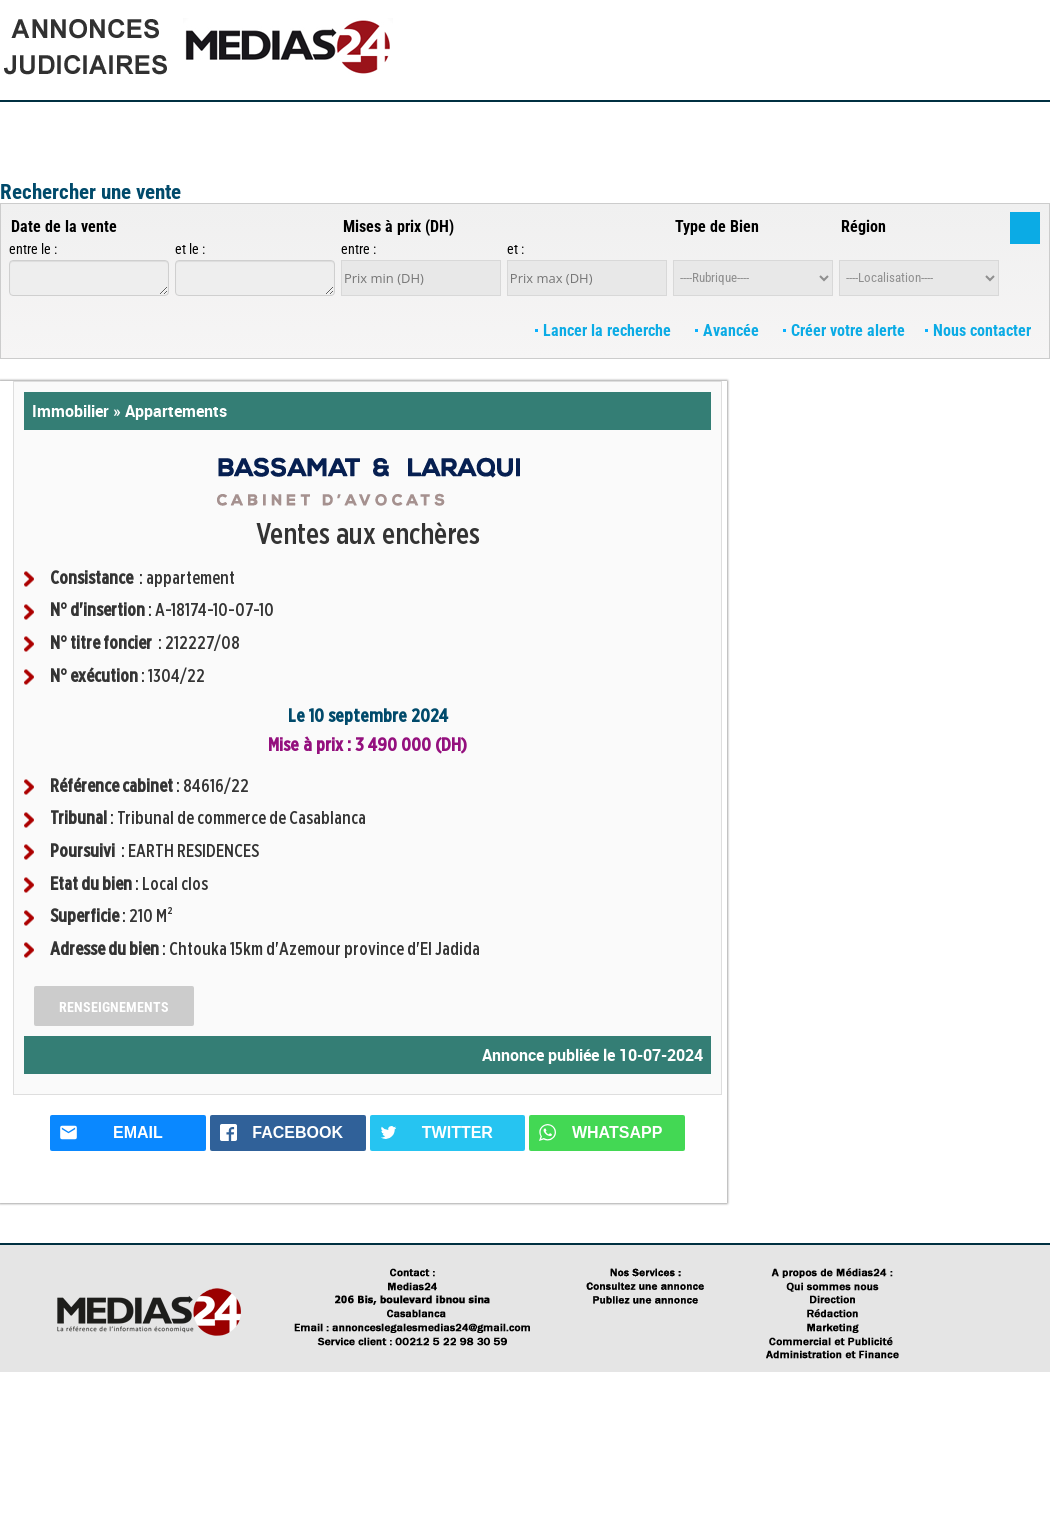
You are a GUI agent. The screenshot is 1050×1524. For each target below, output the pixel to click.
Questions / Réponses (587, 124)
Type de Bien (717, 226)
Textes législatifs (797, 124)
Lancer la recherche (605, 330)
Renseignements (114, 1007)
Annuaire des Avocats (936, 124)
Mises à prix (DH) (398, 226)
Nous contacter (978, 330)
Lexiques (700, 124)
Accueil (31, 124)
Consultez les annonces (302, 124)
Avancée (729, 330)
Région (863, 226)
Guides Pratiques (447, 124)
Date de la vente (64, 226)
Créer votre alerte (844, 330)
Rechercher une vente (90, 192)
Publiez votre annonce (141, 124)
